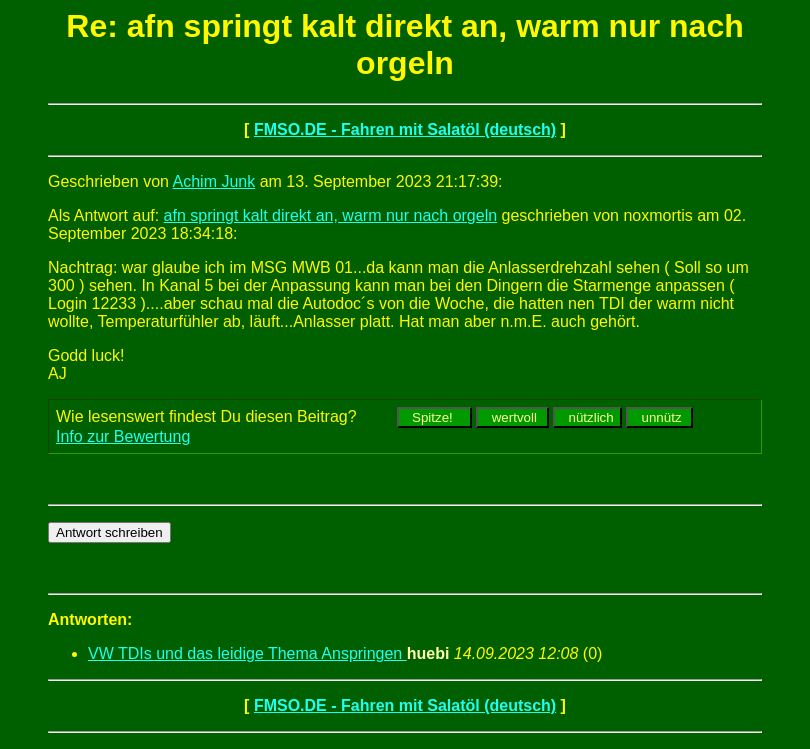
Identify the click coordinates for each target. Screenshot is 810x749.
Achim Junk (214, 181)
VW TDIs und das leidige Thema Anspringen (247, 653)
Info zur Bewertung (123, 436)
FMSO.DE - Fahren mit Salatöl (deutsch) (405, 129)
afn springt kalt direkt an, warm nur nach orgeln (331, 215)
